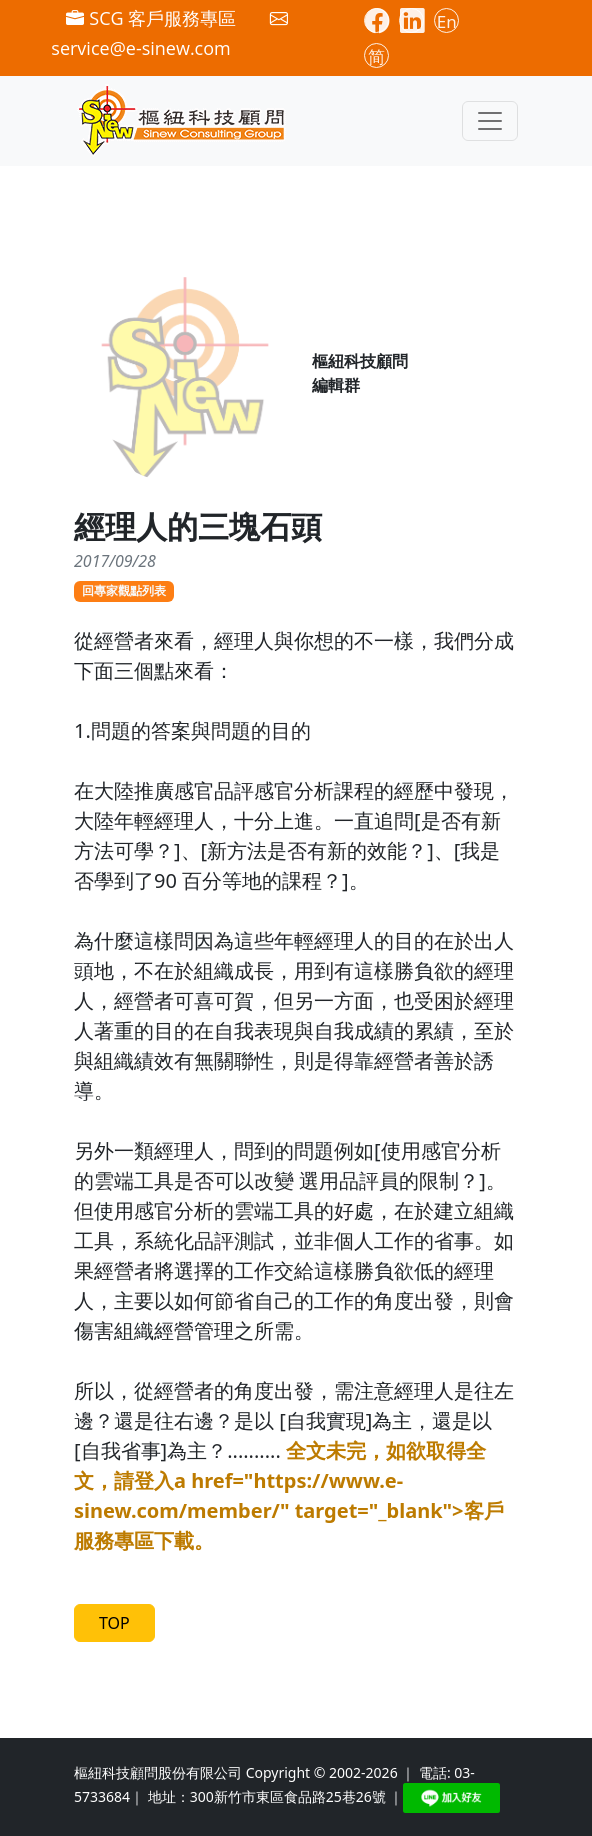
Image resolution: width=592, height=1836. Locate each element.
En (447, 21)
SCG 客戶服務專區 (151, 18)
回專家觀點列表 (124, 590)
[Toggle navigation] (490, 121)
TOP (114, 1623)
